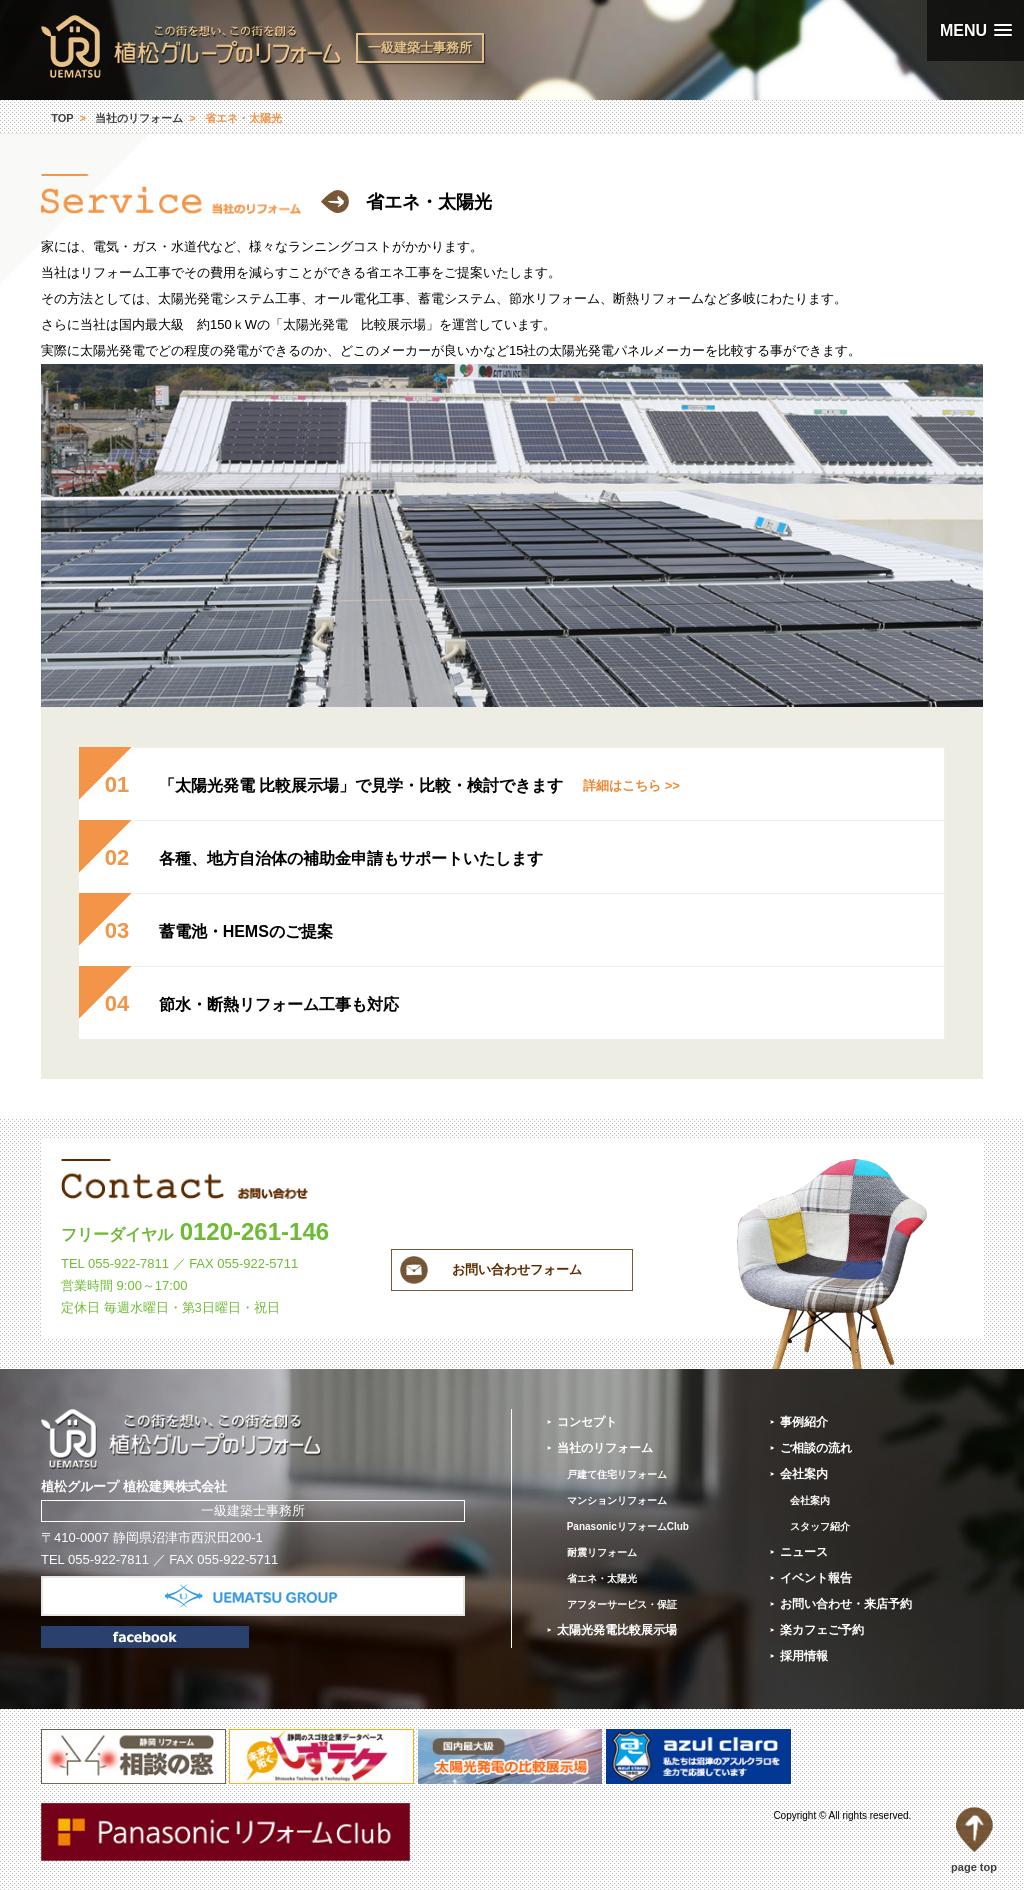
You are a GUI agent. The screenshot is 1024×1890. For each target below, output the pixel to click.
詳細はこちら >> (631, 785)
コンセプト (587, 1422)
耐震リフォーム (602, 1552)
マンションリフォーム (617, 1500)
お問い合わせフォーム (517, 1269)
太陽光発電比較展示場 (617, 1630)
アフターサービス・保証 (622, 1604)
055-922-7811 (128, 1263)
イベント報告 (816, 1578)
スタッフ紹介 (820, 1526)
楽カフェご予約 (822, 1630)
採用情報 (804, 1656)
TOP (62, 118)
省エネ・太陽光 (602, 1578)
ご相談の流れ (816, 1448)
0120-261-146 (195, 1231)
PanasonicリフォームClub (628, 1526)
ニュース (804, 1552)
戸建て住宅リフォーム (617, 1474)
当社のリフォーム (139, 118)
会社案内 (804, 1474)
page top (974, 1840)
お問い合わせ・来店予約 (846, 1604)
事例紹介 (804, 1422)
